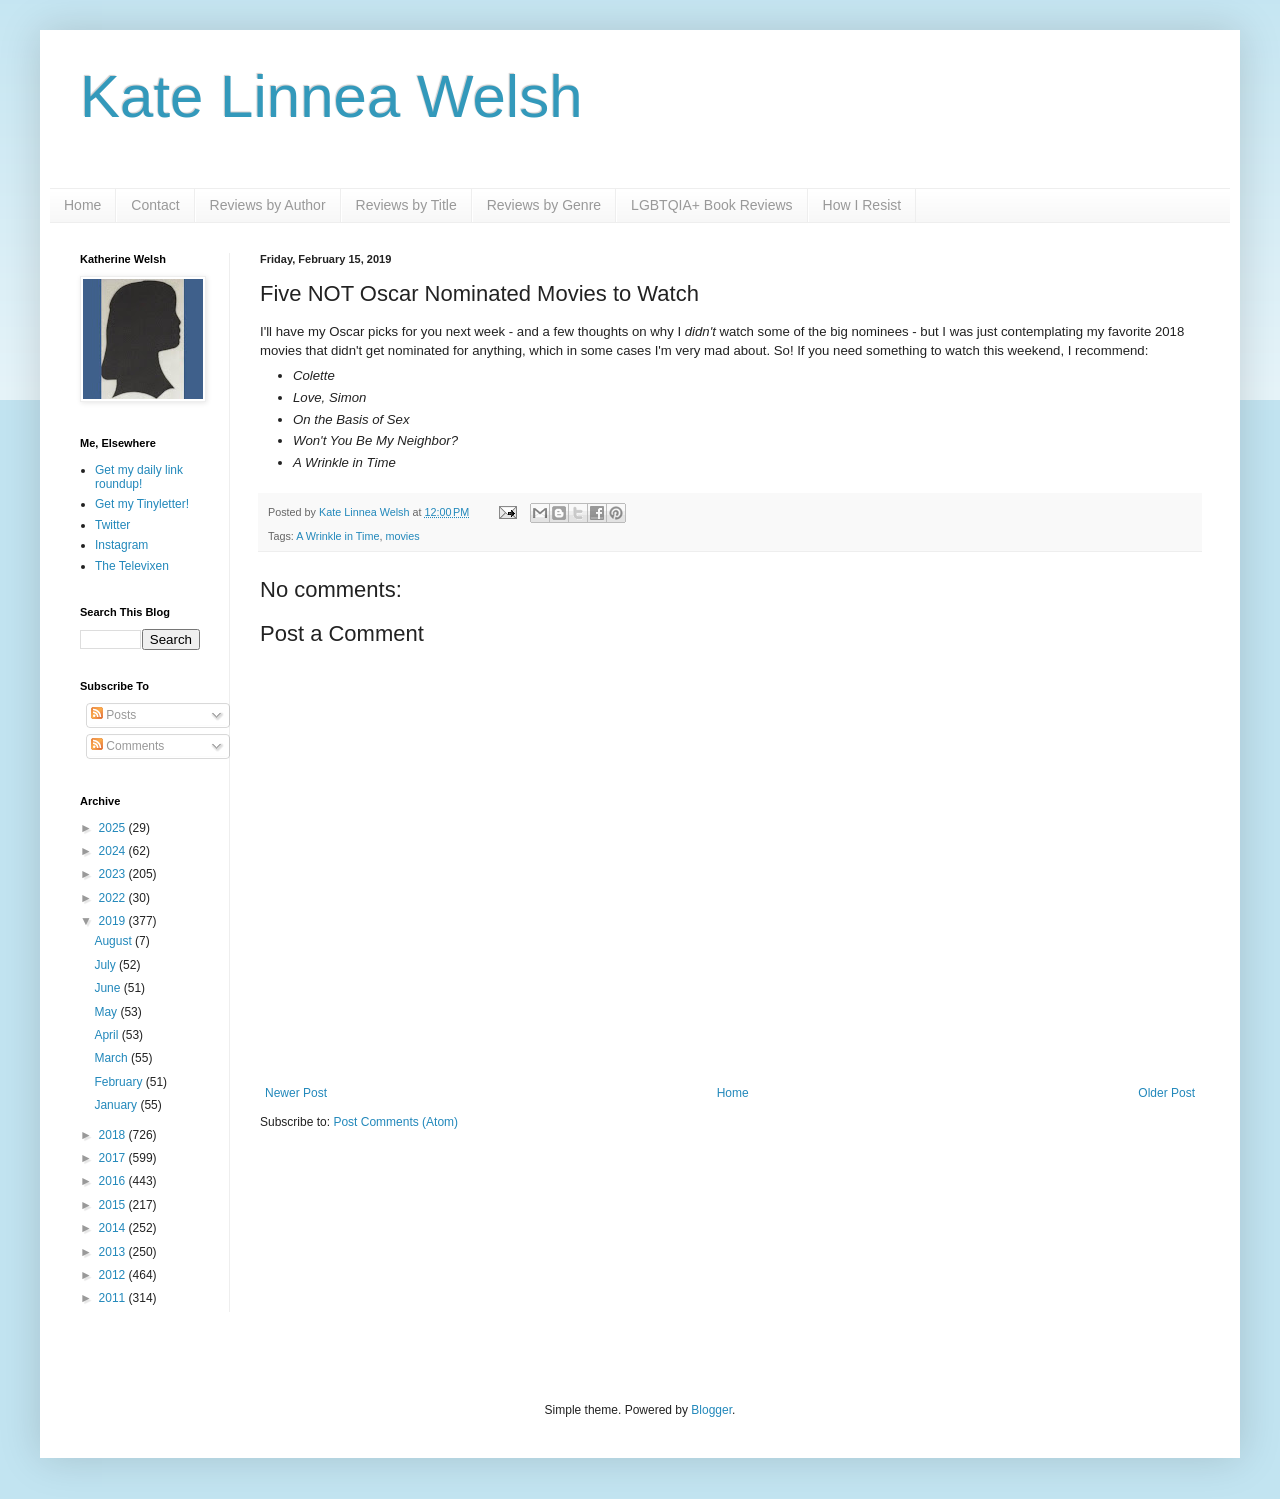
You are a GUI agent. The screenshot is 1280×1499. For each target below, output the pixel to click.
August (114, 941)
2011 (114, 1298)
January (117, 1105)
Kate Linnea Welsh (331, 96)
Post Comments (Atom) (395, 1122)
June (108, 988)
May (107, 1012)
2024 (114, 851)
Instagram (121, 545)
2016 (114, 1181)
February (119, 1082)
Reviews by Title (406, 205)
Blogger (711, 1410)
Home (82, 205)
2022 (114, 898)
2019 (114, 921)
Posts (113, 715)
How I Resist (862, 205)
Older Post (1166, 1093)
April (107, 1035)
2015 (114, 1205)
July (106, 965)
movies (402, 536)
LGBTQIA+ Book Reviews (711, 205)
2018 (114, 1135)
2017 (114, 1158)
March (112, 1058)
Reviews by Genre (544, 205)
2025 (114, 828)
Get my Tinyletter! (142, 504)
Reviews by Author (268, 205)
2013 (114, 1252)
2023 (114, 874)
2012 (114, 1275)
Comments (127, 746)
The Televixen (132, 566)
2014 (114, 1228)
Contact (155, 205)
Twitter (112, 525)
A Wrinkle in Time (337, 536)
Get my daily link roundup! (139, 477)
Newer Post (296, 1093)
